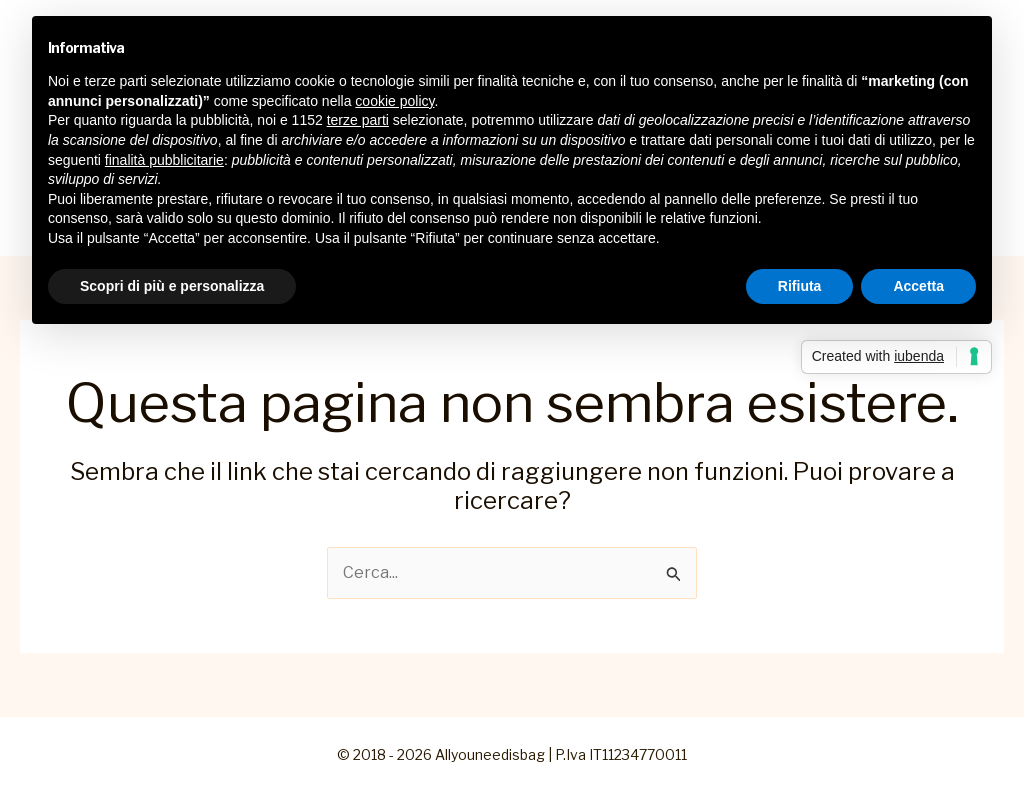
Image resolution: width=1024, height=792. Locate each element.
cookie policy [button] (394, 101)
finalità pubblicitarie (164, 160)
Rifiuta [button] (800, 286)
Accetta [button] (918, 286)
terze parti (358, 120)
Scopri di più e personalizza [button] (172, 286)
